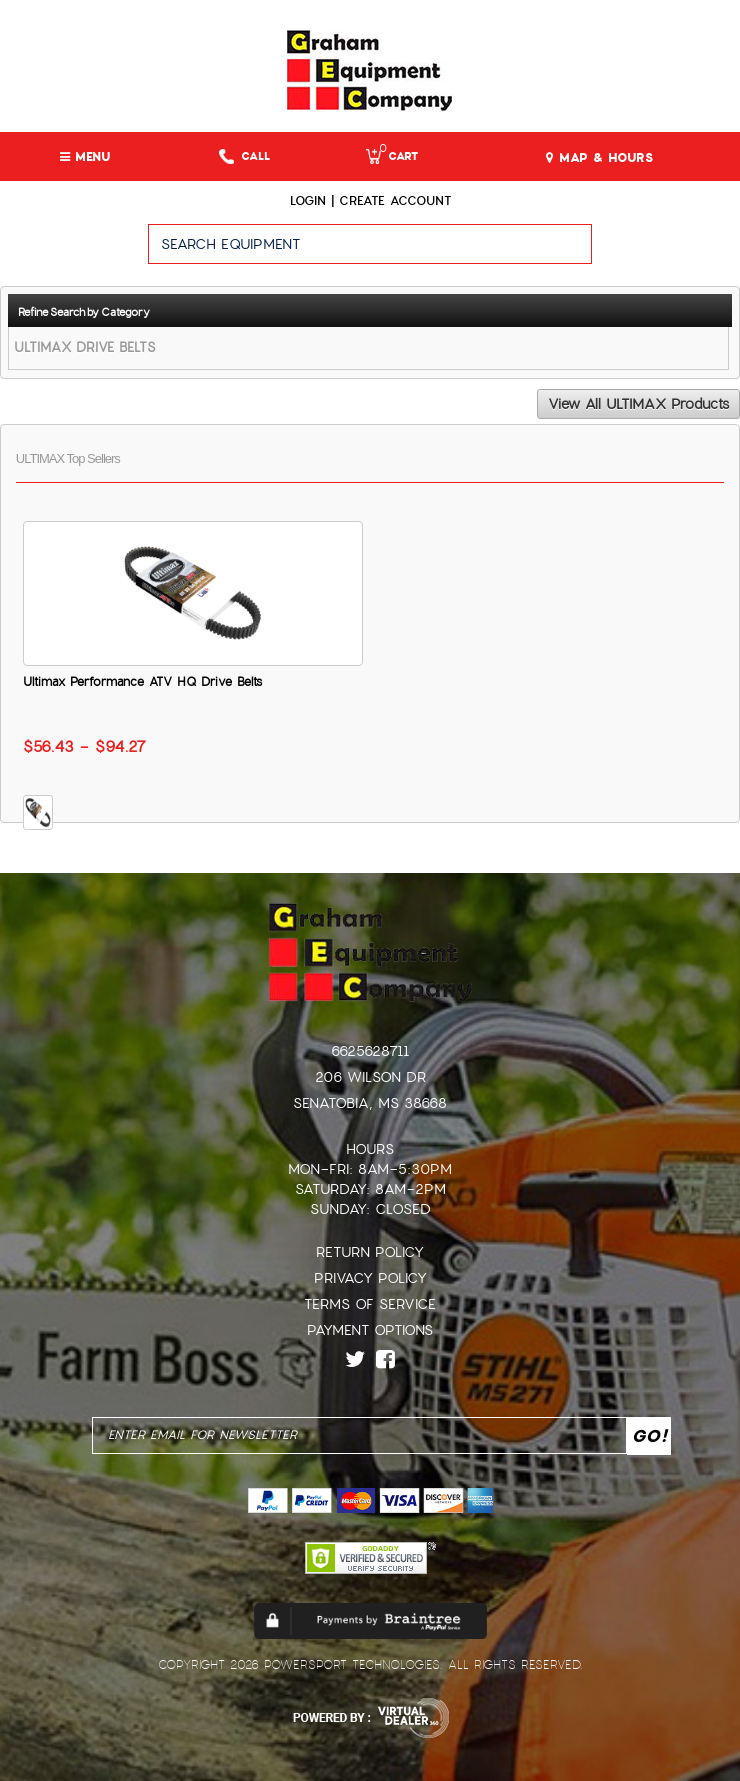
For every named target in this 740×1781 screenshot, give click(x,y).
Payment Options (370, 1330)
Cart (392, 156)
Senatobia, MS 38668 (370, 1103)
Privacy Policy (370, 1278)
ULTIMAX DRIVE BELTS (85, 347)
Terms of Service (370, 1304)
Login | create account (370, 201)
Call (244, 156)
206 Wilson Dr (370, 1077)
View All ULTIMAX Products (638, 404)
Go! (666, 253)
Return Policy (370, 1252)
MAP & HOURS (599, 158)
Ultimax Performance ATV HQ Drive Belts (142, 682)
